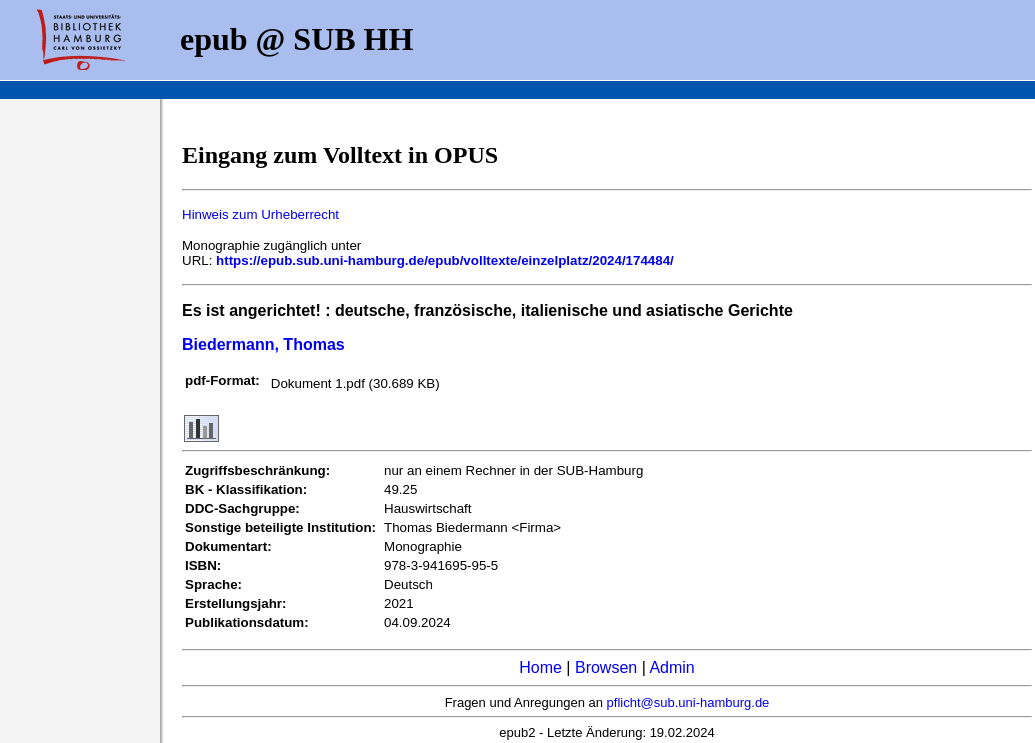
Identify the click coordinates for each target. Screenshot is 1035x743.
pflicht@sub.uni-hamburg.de (688, 702)
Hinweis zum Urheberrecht (260, 214)
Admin (671, 667)
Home (540, 667)
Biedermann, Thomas (263, 344)
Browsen (606, 667)
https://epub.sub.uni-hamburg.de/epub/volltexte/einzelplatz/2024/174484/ (445, 260)
